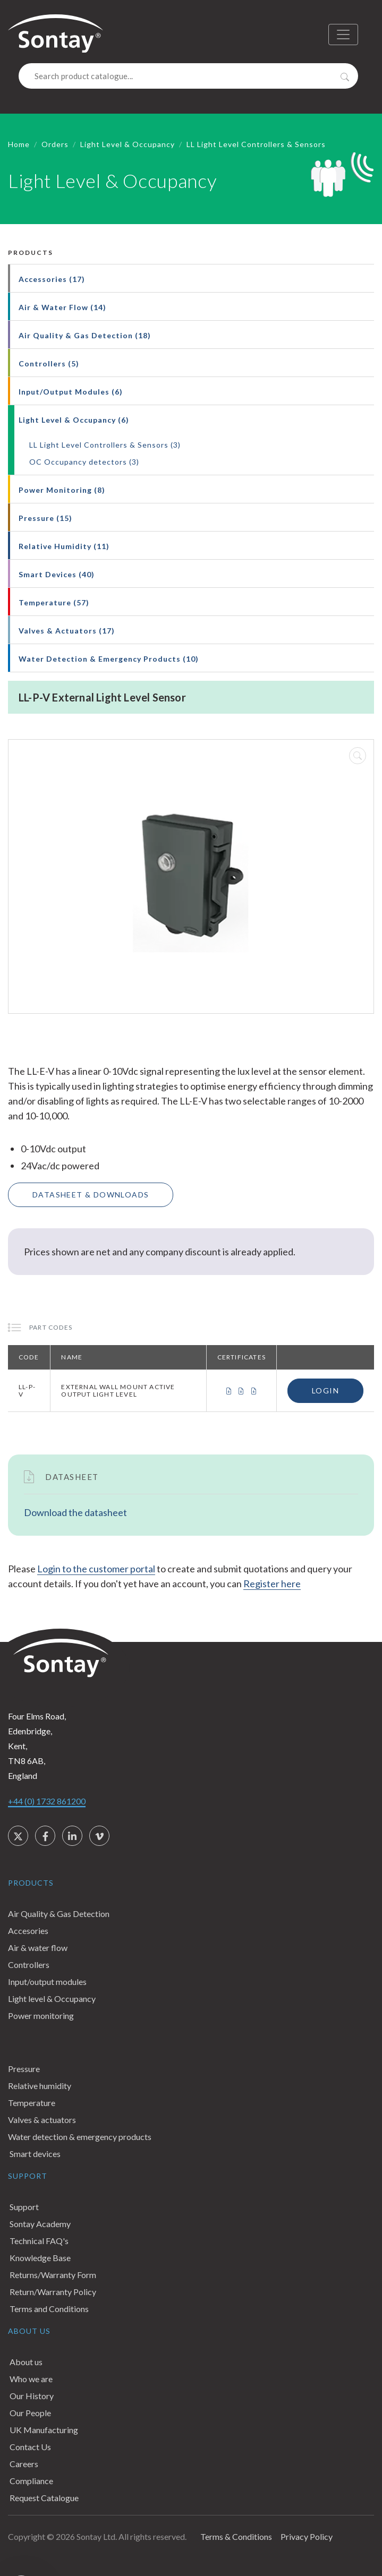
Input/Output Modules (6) (71, 391)
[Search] (188, 76)
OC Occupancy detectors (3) (84, 461)
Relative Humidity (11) (64, 546)
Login (325, 1390)
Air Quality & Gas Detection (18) (85, 335)
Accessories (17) (52, 279)
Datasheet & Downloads (90, 1194)
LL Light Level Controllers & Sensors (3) (105, 444)
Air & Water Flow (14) (62, 307)
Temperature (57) (54, 602)
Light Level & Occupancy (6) (74, 419)
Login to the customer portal (96, 1568)
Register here (272, 1583)
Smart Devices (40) (57, 574)
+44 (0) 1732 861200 (47, 1801)
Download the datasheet (75, 1512)
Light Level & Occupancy (127, 144)
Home (19, 144)
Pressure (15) (45, 518)
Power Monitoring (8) (62, 489)
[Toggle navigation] (343, 34)
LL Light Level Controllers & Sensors (256, 144)
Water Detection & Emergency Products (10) (109, 658)
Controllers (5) (49, 363)
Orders (55, 144)
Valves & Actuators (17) (67, 630)
